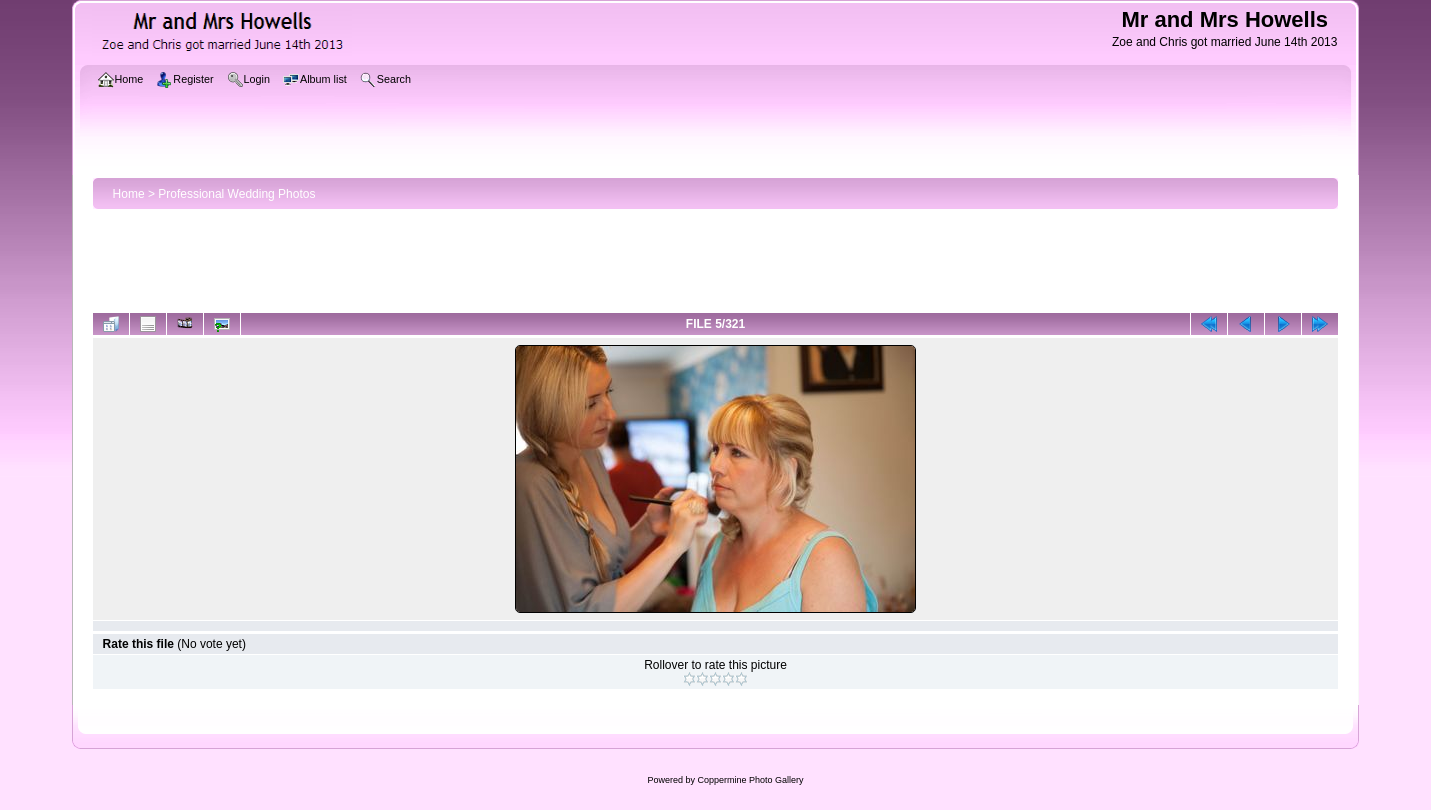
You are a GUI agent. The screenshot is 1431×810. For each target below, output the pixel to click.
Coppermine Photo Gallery (750, 780)
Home (129, 194)
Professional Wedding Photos (236, 194)
